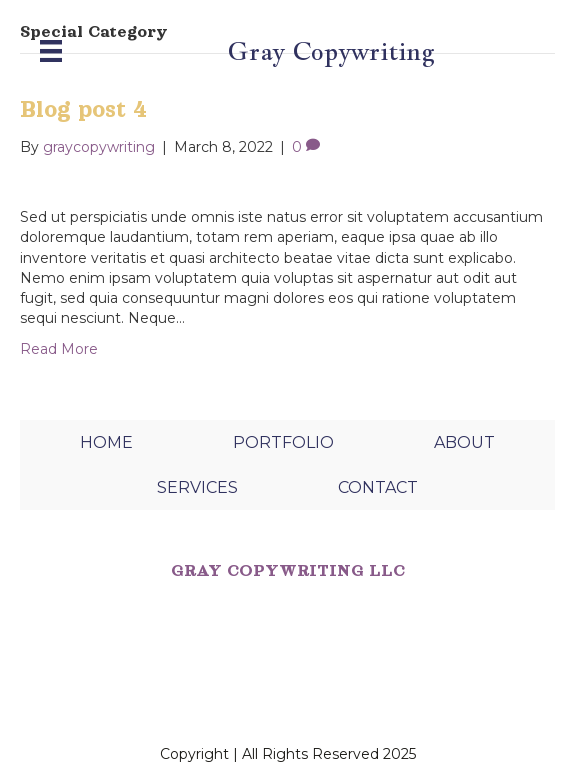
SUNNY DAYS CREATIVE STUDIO (268, 678)
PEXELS (113, 701)
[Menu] (51, 51)
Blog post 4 (83, 109)
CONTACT (378, 487)
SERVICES (197, 487)
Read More (59, 349)
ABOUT (464, 442)
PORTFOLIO (283, 442)
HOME (106, 442)
